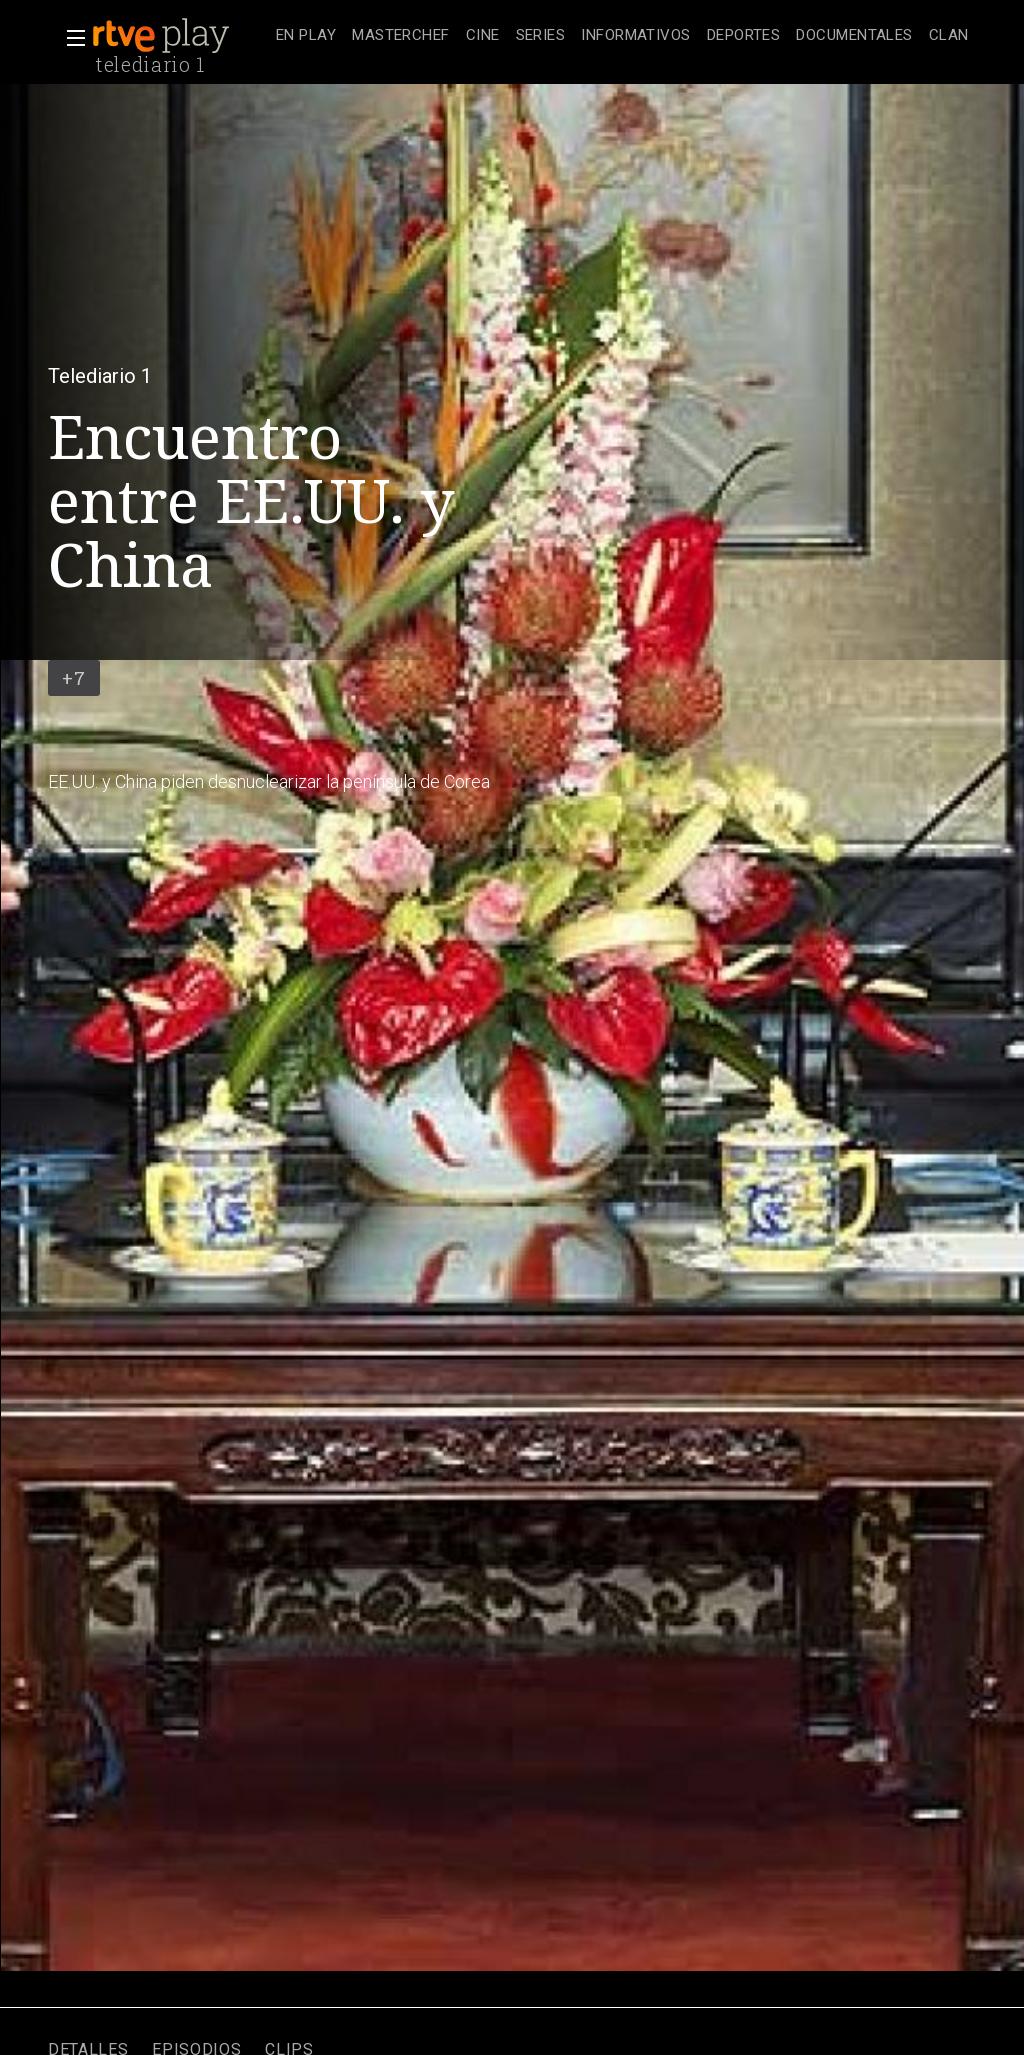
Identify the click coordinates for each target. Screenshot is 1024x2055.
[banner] (180, 36)
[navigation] (622, 36)
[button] (70, 38)
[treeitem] (306, 36)
